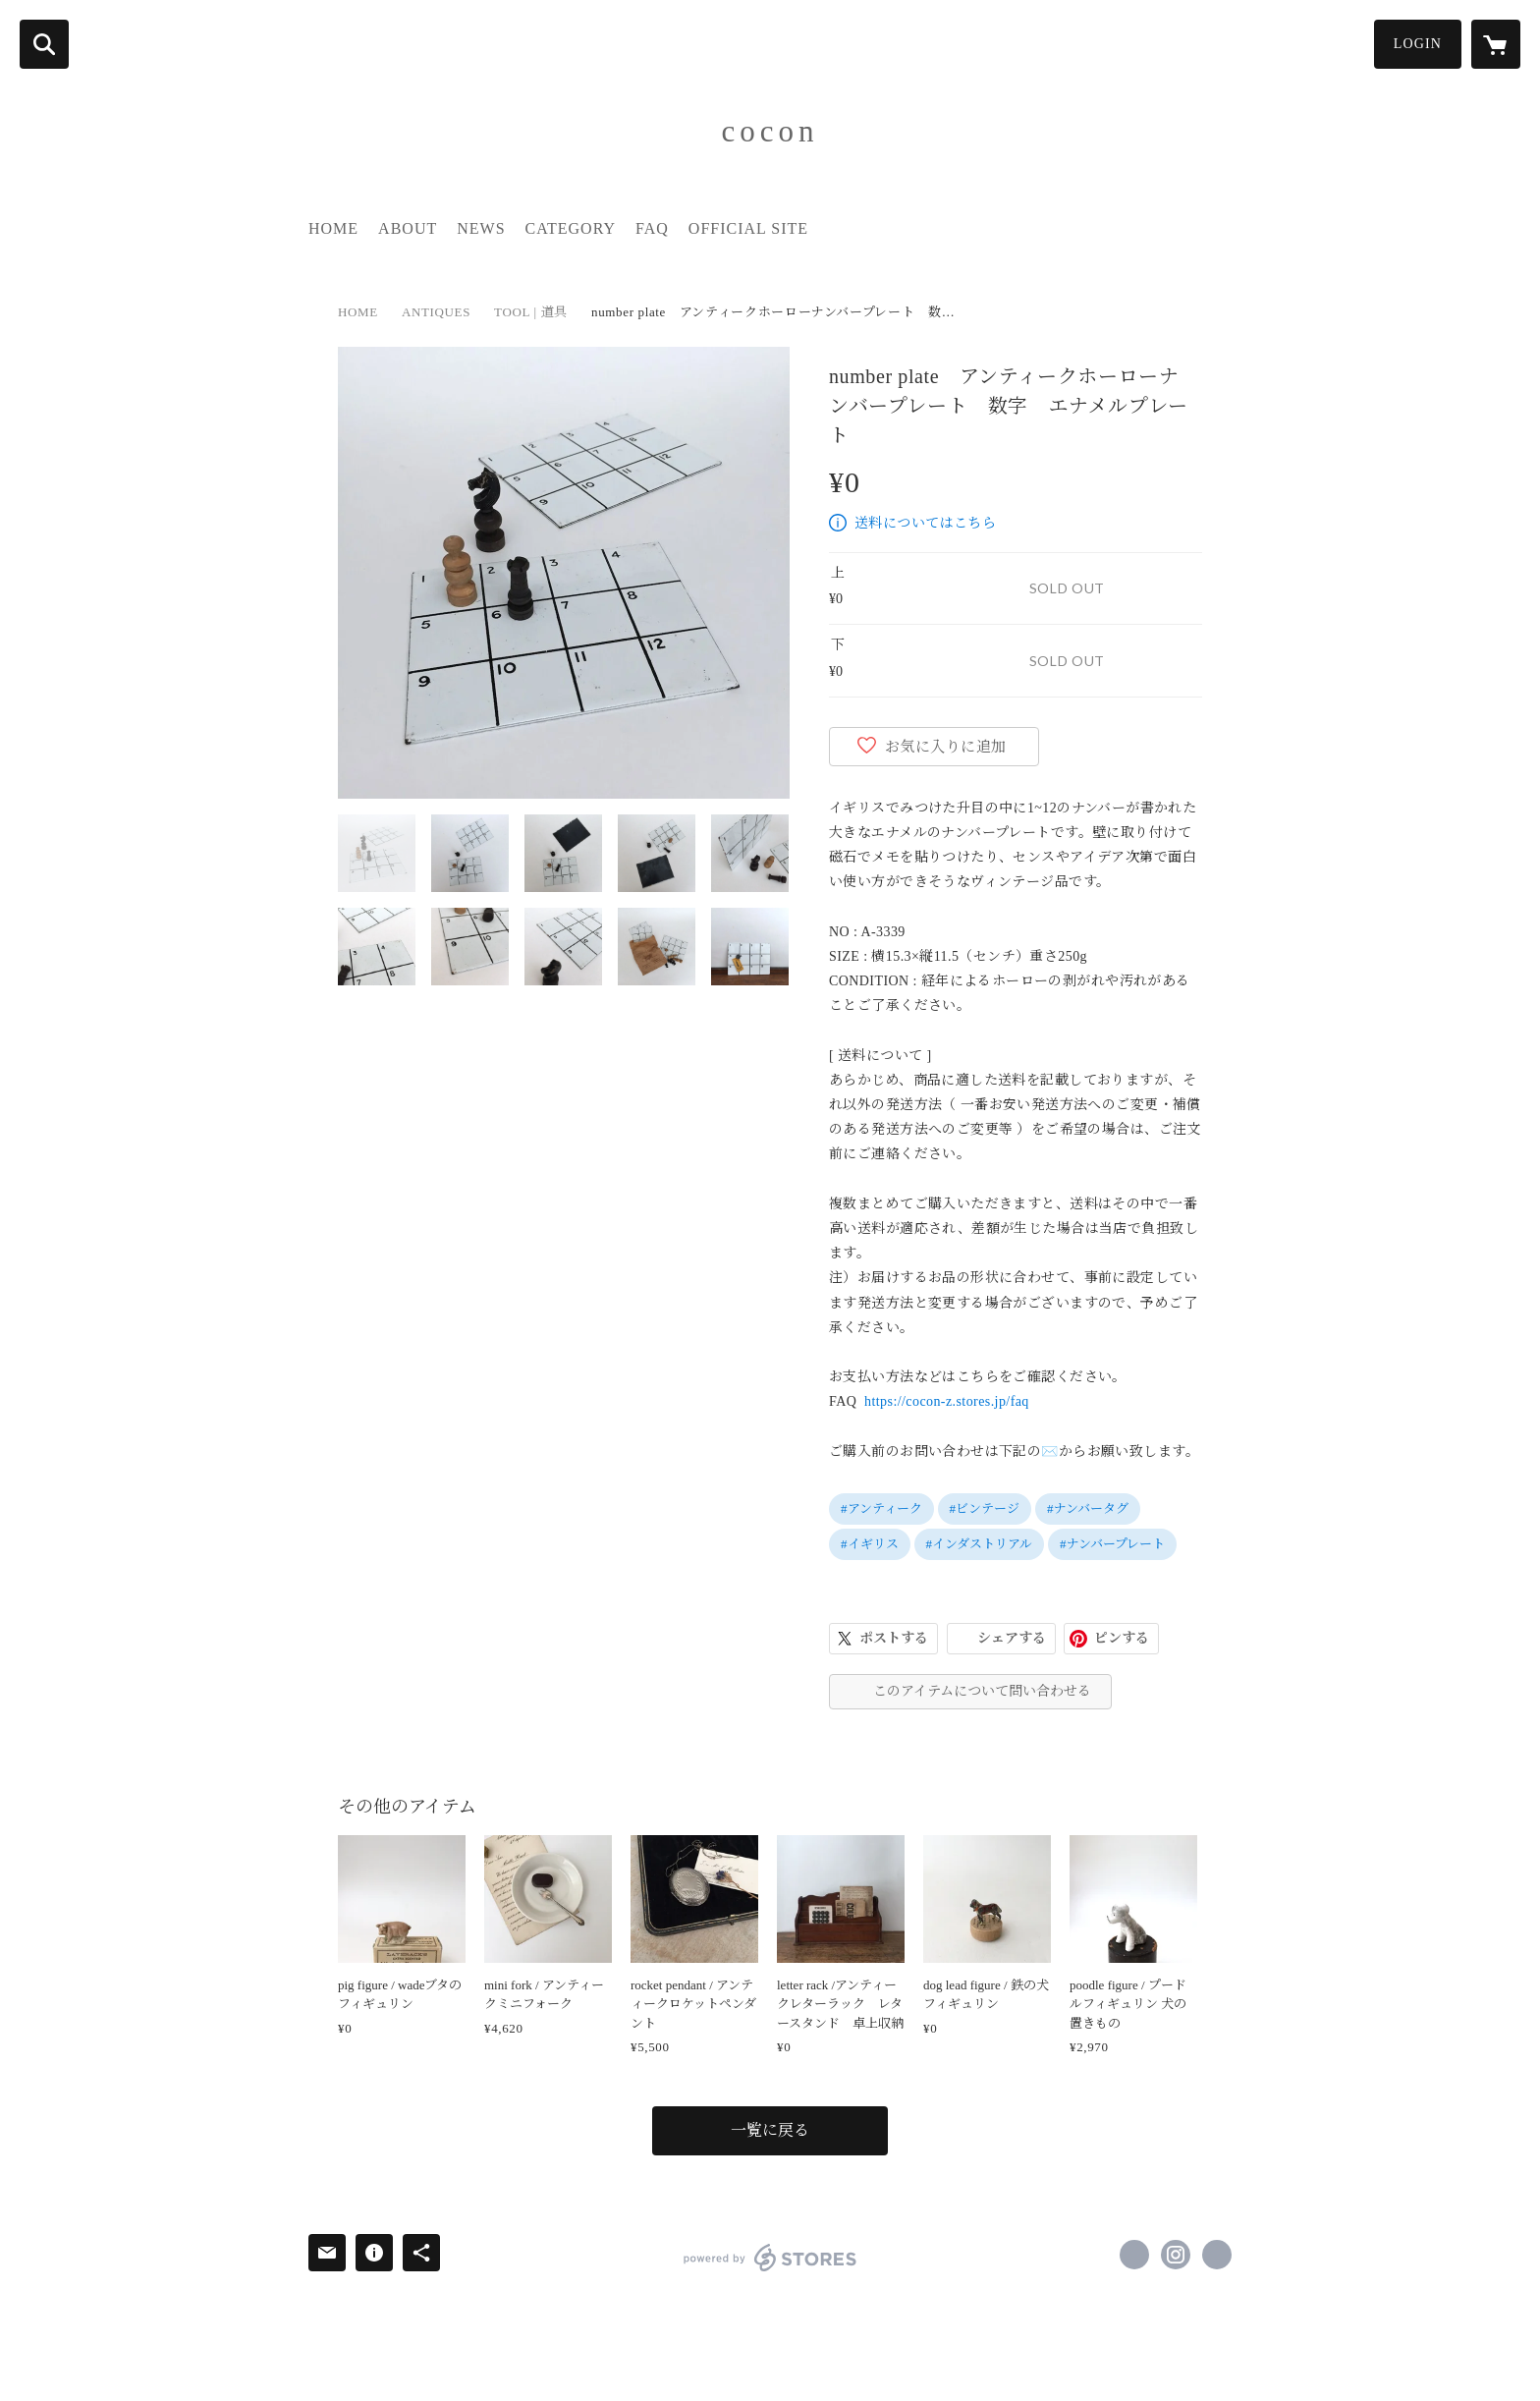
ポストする (893, 1638)
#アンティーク (881, 1508)
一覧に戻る (770, 2130)
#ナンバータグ (1087, 1508)
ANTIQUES (436, 312)
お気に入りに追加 (946, 746)
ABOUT (407, 228)
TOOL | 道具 (531, 312)
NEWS (481, 228)
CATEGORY (570, 228)
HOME (333, 228)
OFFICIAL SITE (748, 228)
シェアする (1011, 1638)
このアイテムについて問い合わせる (982, 1691)
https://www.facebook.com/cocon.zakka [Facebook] (1134, 2254)
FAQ (652, 228)
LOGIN (1418, 43)
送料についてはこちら (925, 523)
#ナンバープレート (1112, 1543)
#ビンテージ (985, 1508)
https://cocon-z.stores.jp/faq (946, 1401)
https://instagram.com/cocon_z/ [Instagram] (1175, 2254)
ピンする (1121, 1638)
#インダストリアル (979, 1543)
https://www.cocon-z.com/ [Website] (1217, 2254)
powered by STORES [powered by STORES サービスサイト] (770, 2257)
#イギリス (870, 1543)
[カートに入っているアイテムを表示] (1495, 44)
